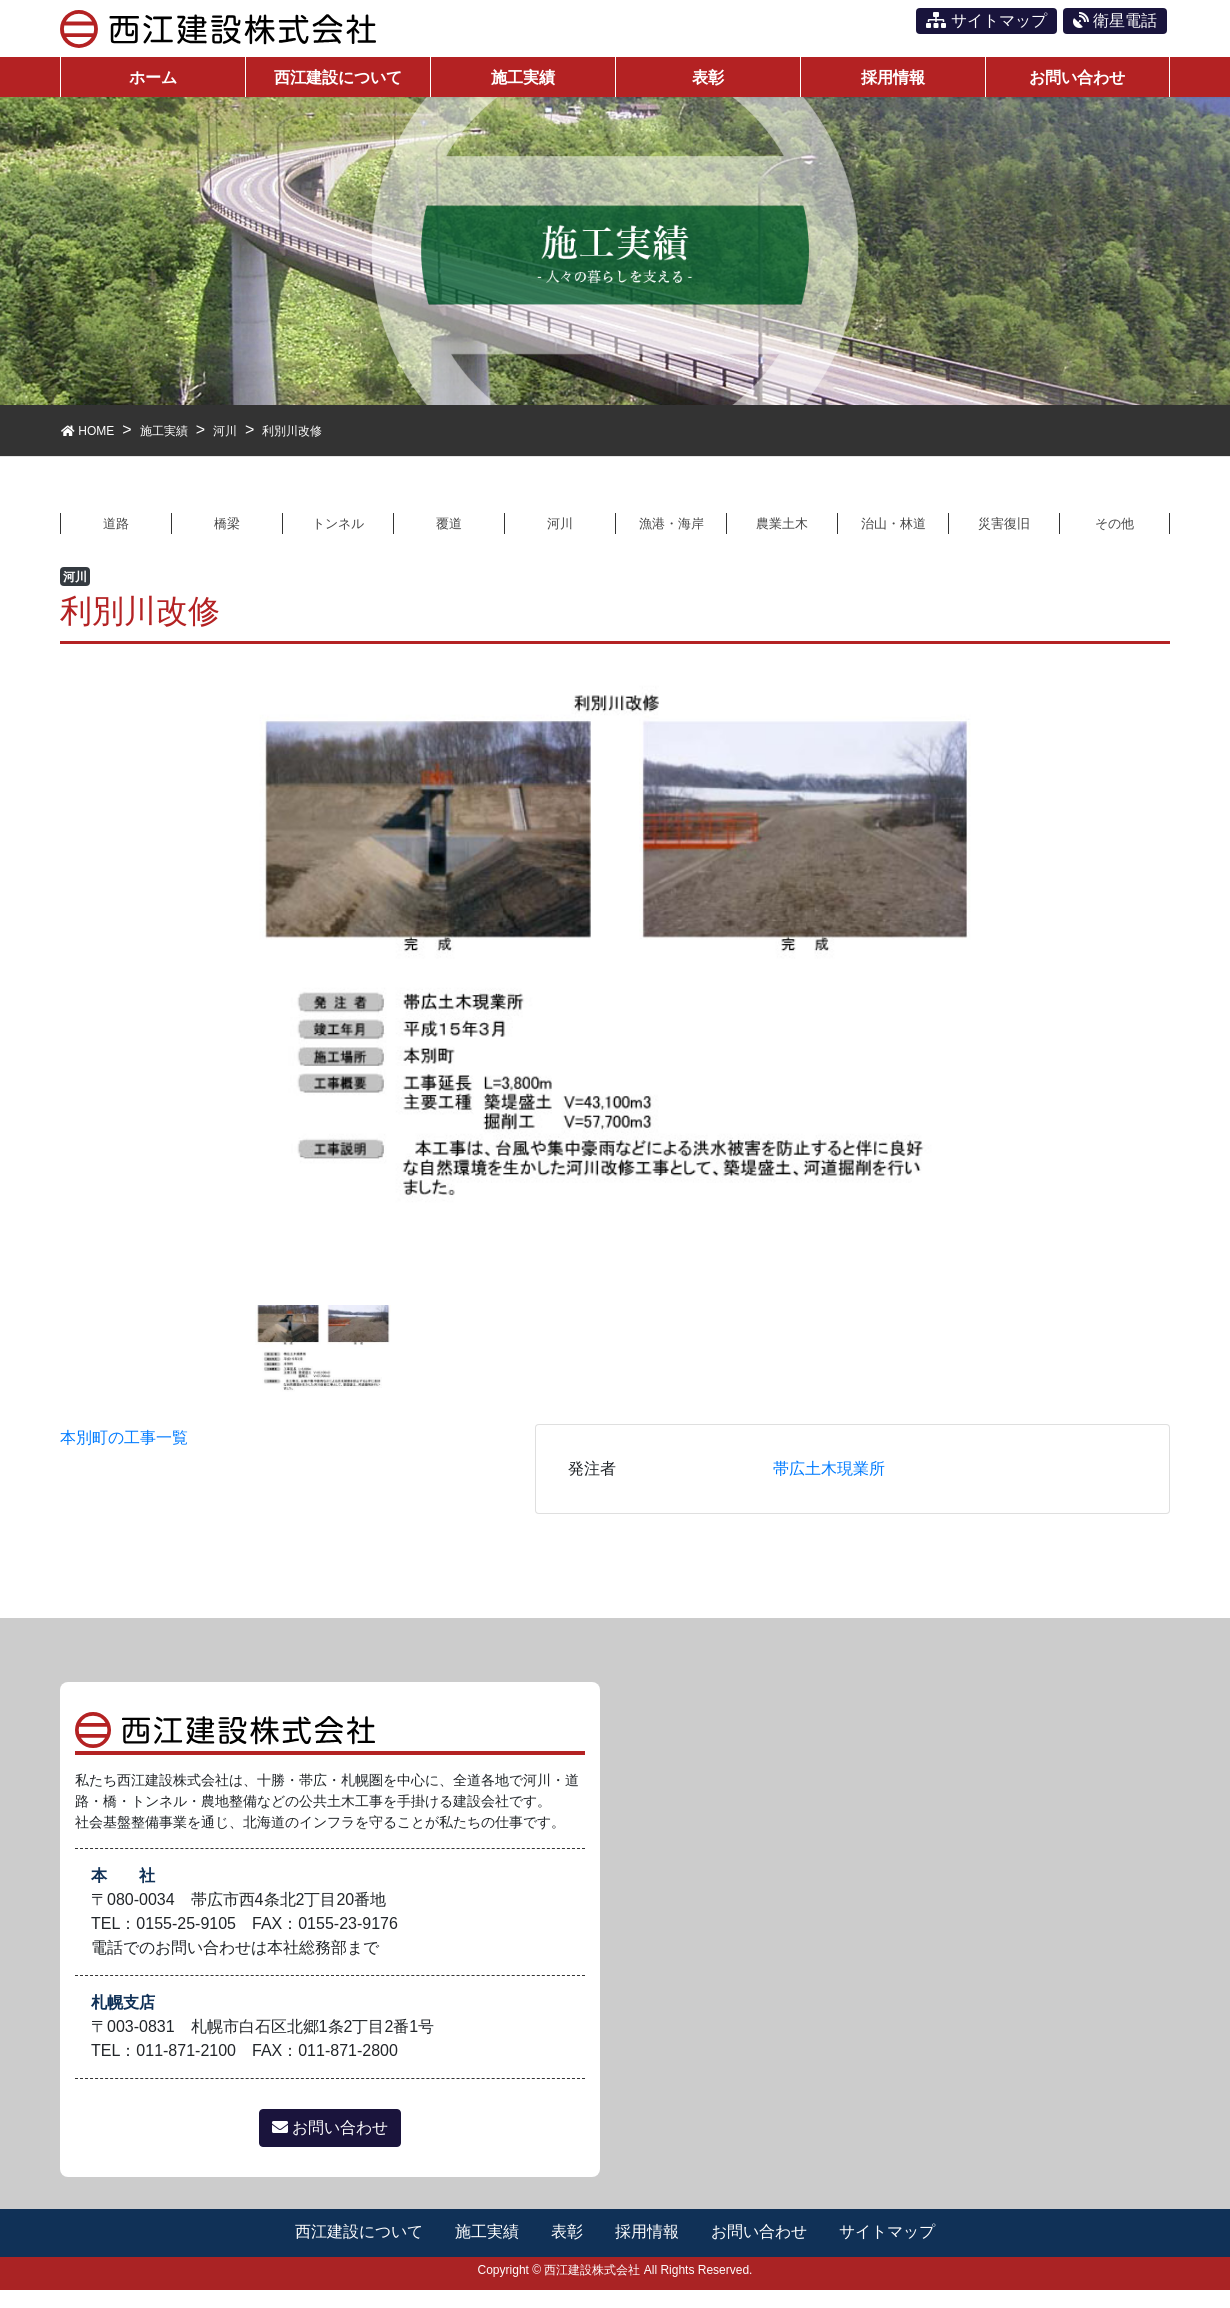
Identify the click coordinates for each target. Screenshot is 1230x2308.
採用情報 (648, 2250)
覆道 (449, 538)
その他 (1115, 538)
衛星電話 (1115, 20)
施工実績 (486, 2250)
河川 (560, 538)
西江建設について (357, 2250)
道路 (116, 538)
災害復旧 (1004, 538)
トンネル (338, 538)
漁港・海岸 (671, 538)
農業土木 (782, 538)
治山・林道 (893, 538)
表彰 (567, 2250)
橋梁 (227, 538)
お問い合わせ (330, 2146)
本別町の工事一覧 (124, 1455)
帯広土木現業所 (829, 1486)
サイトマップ (986, 20)
